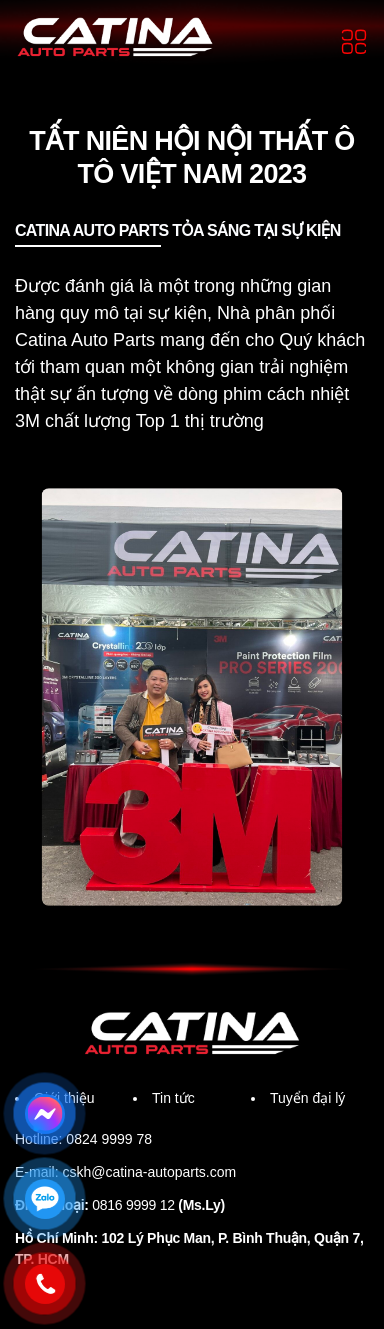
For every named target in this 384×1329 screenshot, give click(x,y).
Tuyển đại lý (310, 1125)
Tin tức (176, 1125)
